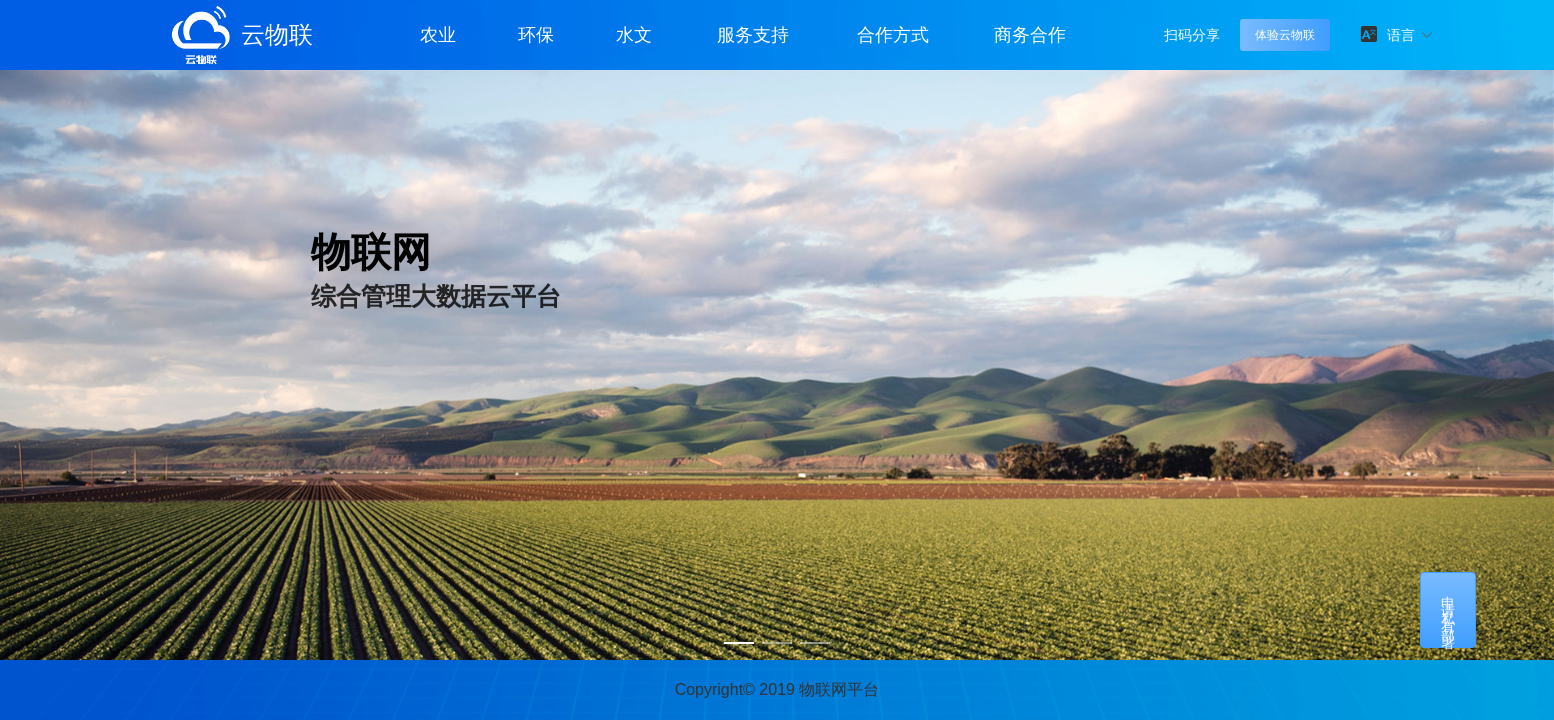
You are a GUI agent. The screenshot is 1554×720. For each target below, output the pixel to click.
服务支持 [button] (753, 35)
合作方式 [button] (893, 35)
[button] (1410, 35)
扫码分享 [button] (1192, 35)
